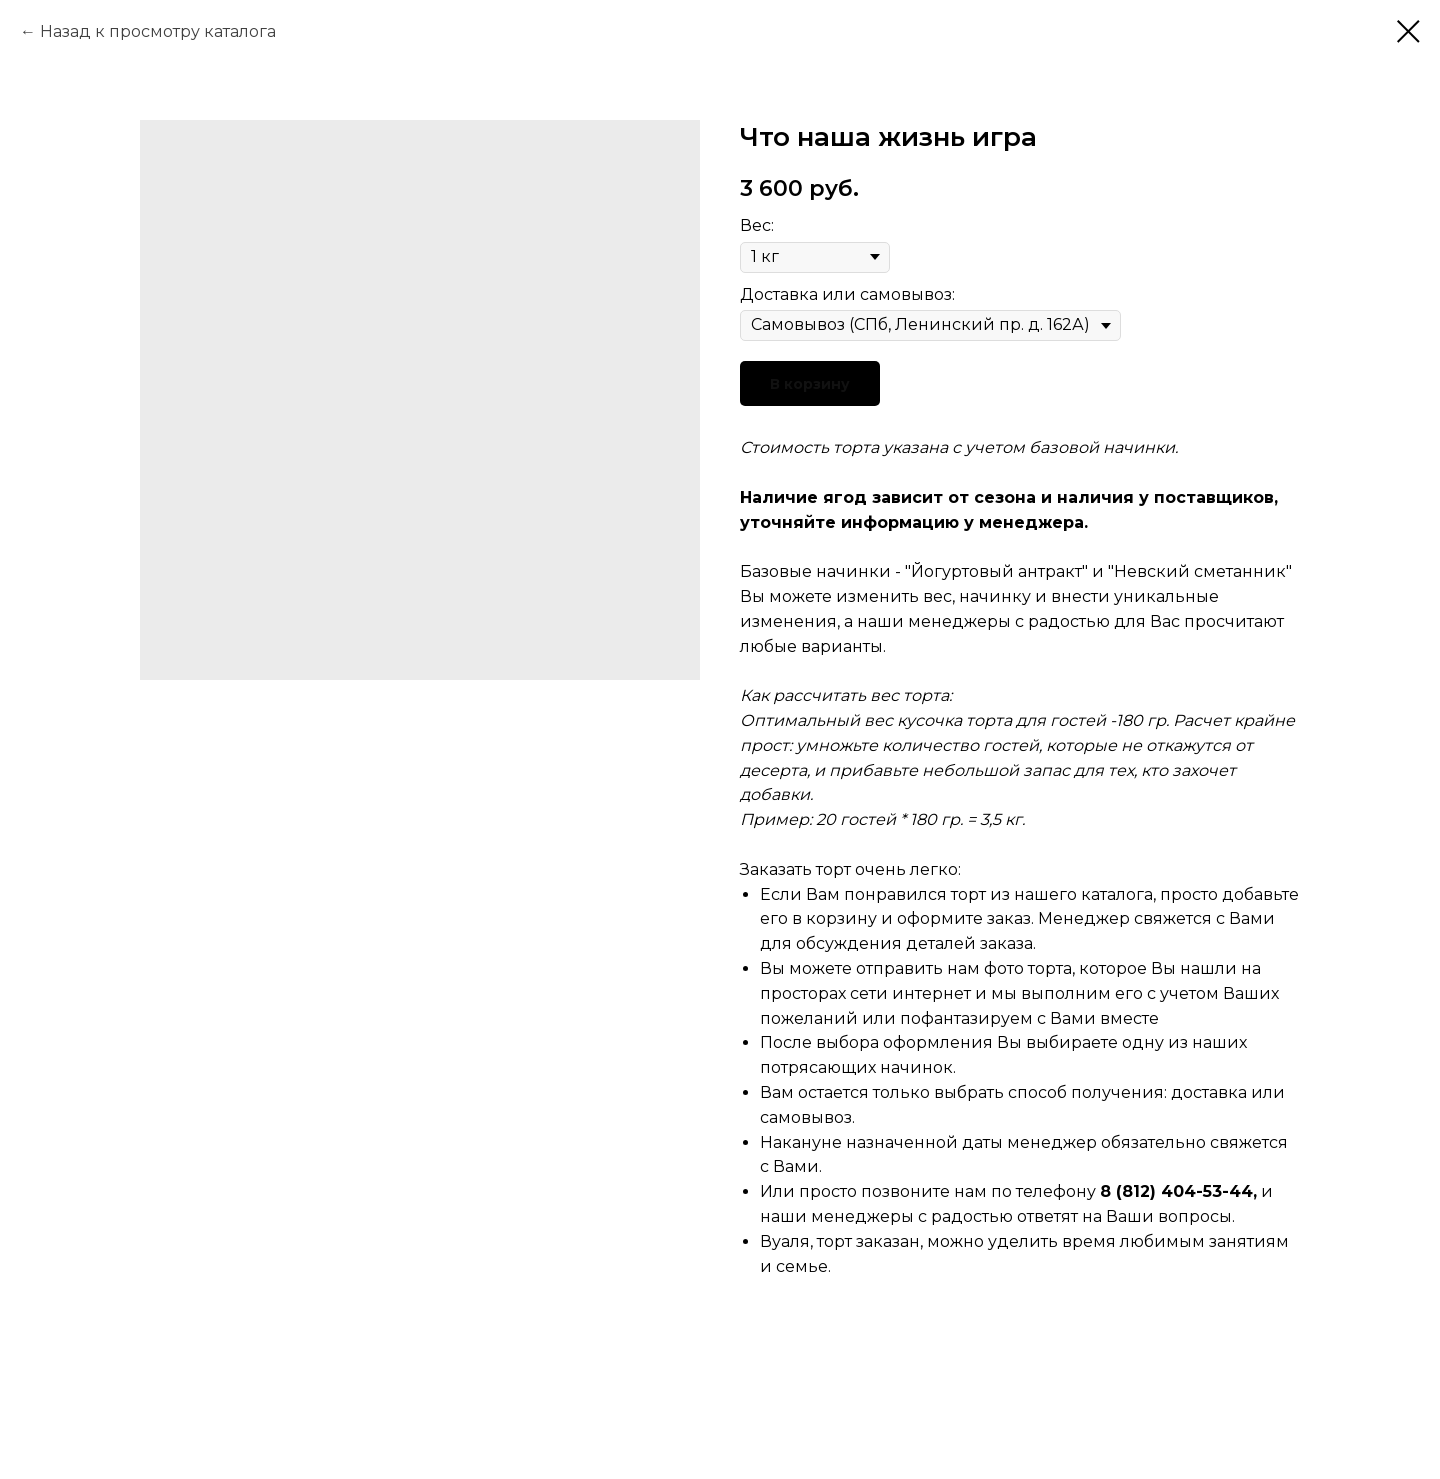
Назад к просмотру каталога (158, 31)
